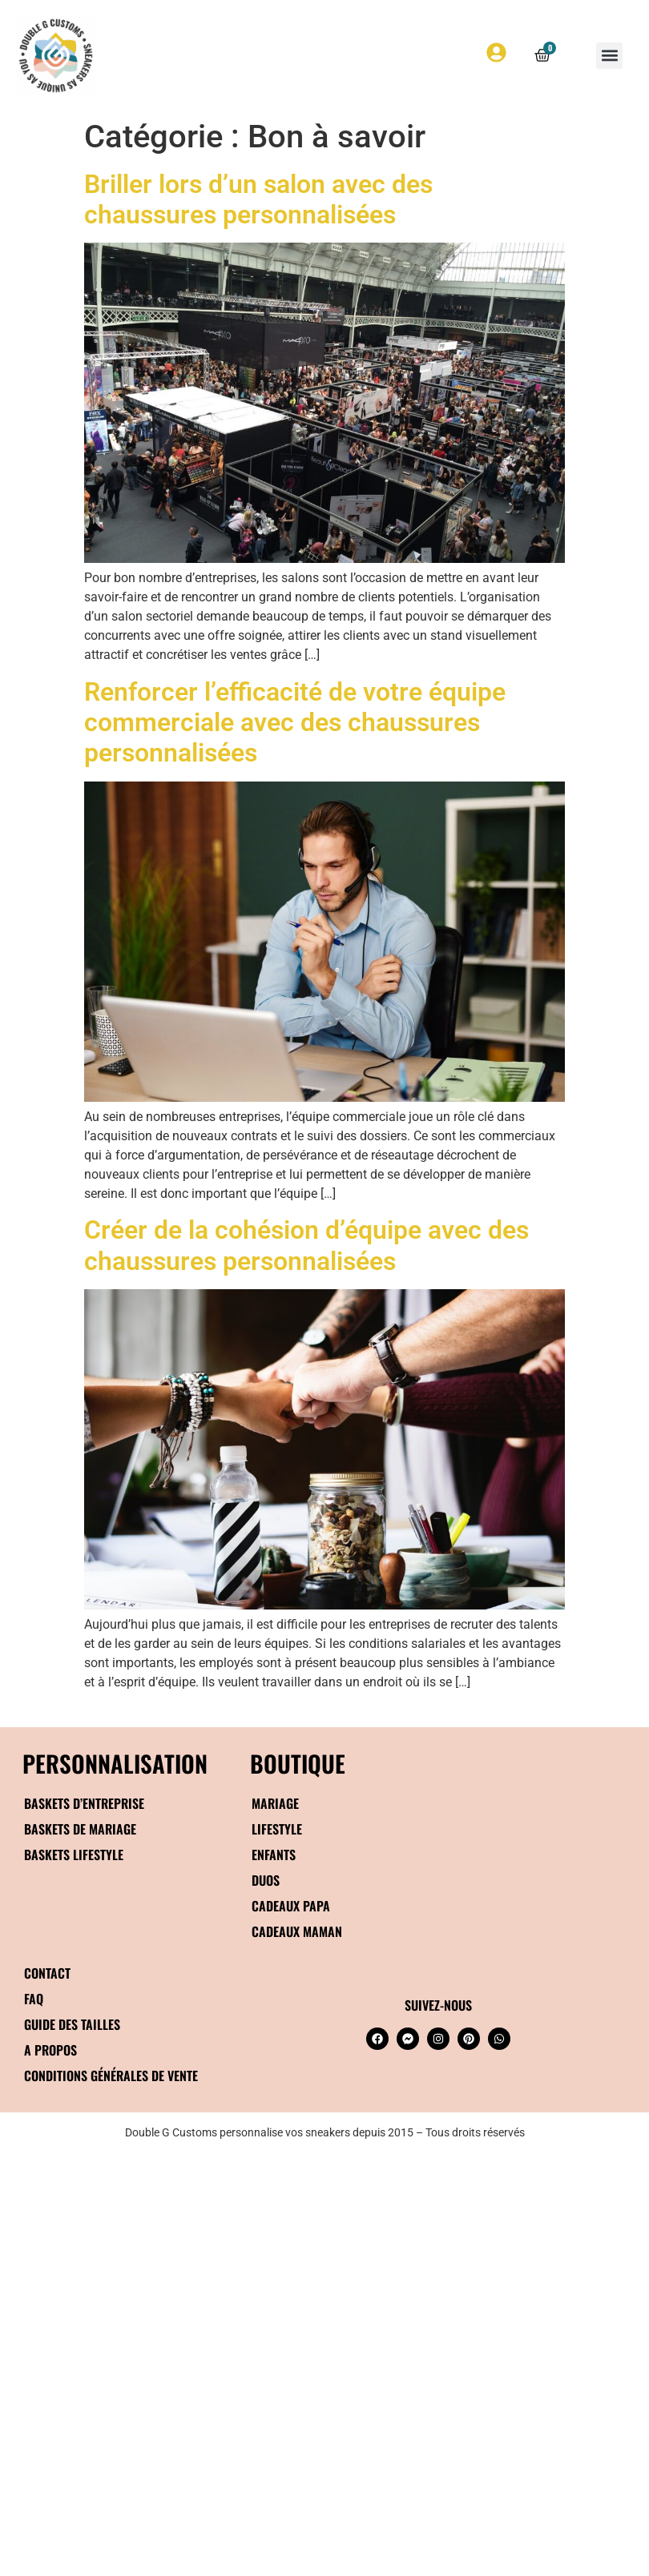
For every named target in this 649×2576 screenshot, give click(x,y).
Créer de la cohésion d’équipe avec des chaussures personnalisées (306, 1245)
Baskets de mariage (80, 1829)
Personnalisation (115, 1763)
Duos (266, 1880)
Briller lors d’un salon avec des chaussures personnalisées (258, 199)
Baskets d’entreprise (84, 1803)
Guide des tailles (72, 2024)
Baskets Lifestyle (73, 1854)
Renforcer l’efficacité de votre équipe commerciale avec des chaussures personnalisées (295, 723)
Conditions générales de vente (111, 2075)
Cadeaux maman (297, 1931)
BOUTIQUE (297, 1763)
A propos (50, 2050)
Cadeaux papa (291, 1905)
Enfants (274, 1854)
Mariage (275, 1803)
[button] (609, 55)
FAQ (33, 1998)
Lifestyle (277, 1829)
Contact (47, 1973)
